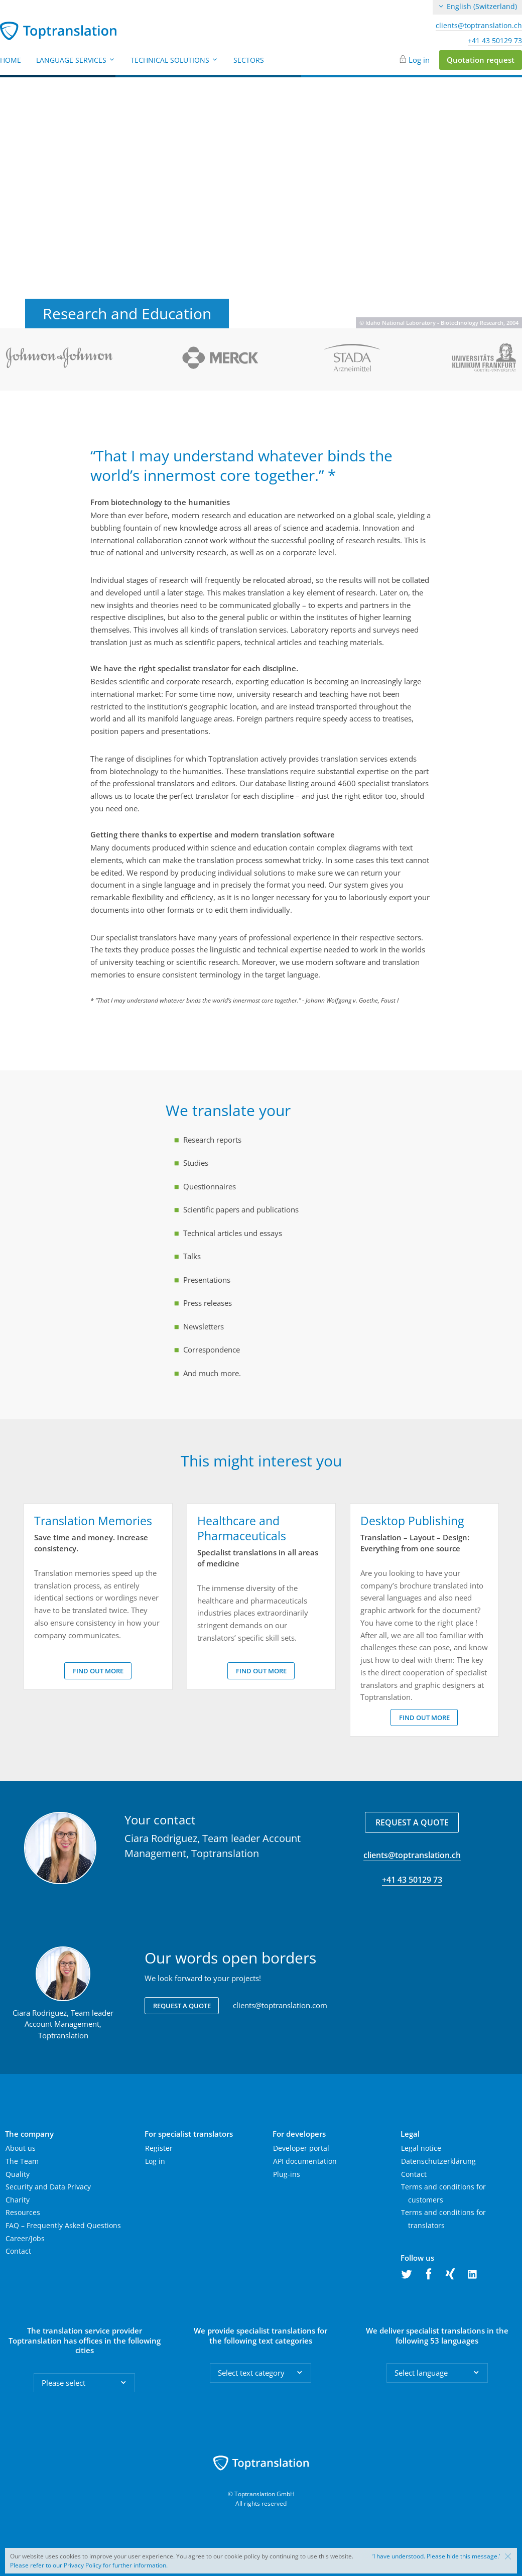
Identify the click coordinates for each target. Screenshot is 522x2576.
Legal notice (421, 2148)
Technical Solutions (174, 60)
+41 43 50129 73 (495, 40)
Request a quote (412, 1822)
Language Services (75, 60)
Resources (23, 2212)
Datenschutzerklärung (438, 2161)
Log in (419, 60)
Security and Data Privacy (48, 2186)
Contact (18, 2251)
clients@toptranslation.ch (479, 25)
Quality (18, 2174)
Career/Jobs (25, 2238)
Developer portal (301, 2148)
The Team (22, 2161)
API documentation (305, 2161)
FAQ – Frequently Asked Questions (63, 2225)
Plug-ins (286, 2174)
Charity (18, 2199)
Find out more (98, 1670)
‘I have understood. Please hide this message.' (436, 2556)
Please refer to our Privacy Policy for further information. (89, 2565)
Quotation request (480, 60)
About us (21, 2148)
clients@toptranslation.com (280, 2005)
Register (159, 2148)
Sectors (248, 60)
